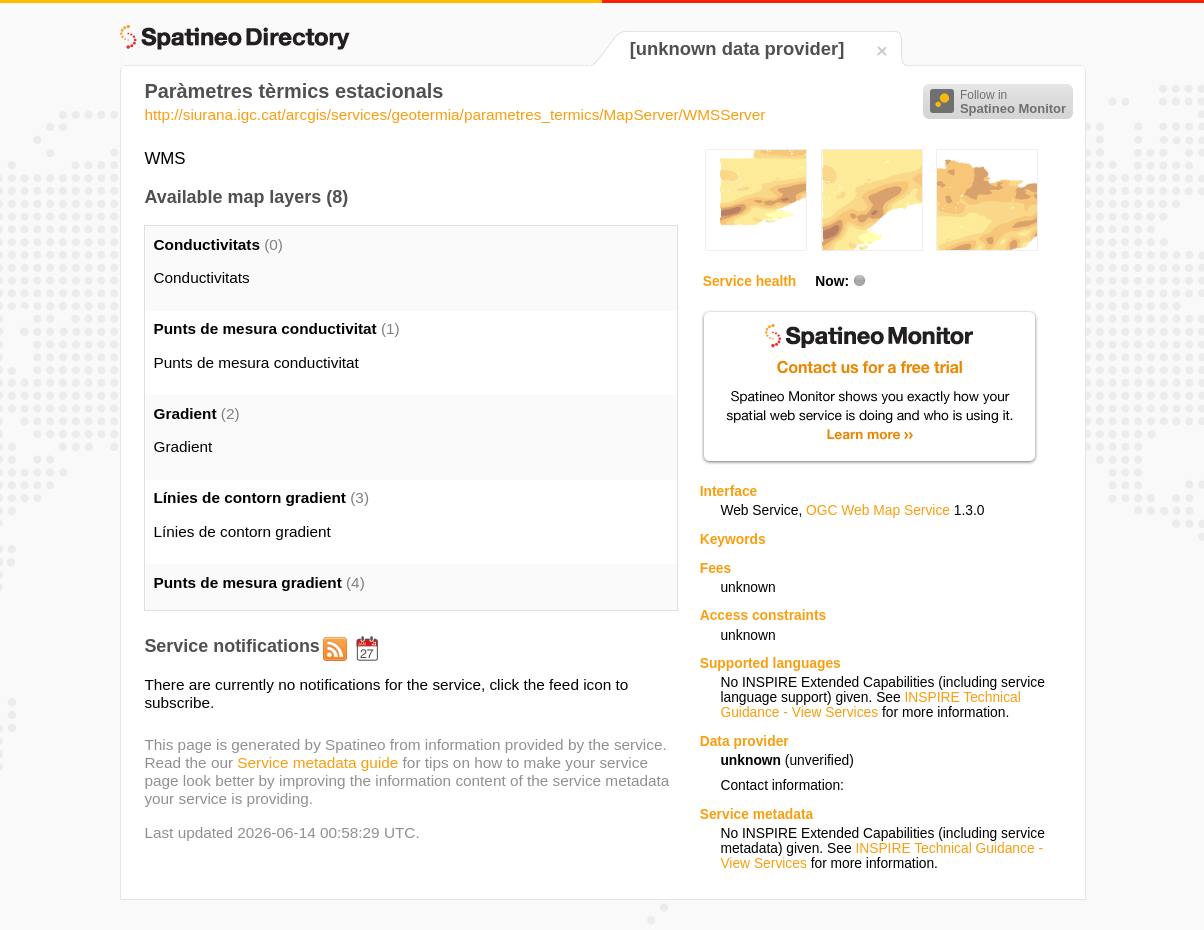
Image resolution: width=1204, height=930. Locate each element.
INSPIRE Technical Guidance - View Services (870, 705)
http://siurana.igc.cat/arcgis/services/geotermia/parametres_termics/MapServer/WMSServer (454, 114)
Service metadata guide (317, 762)
